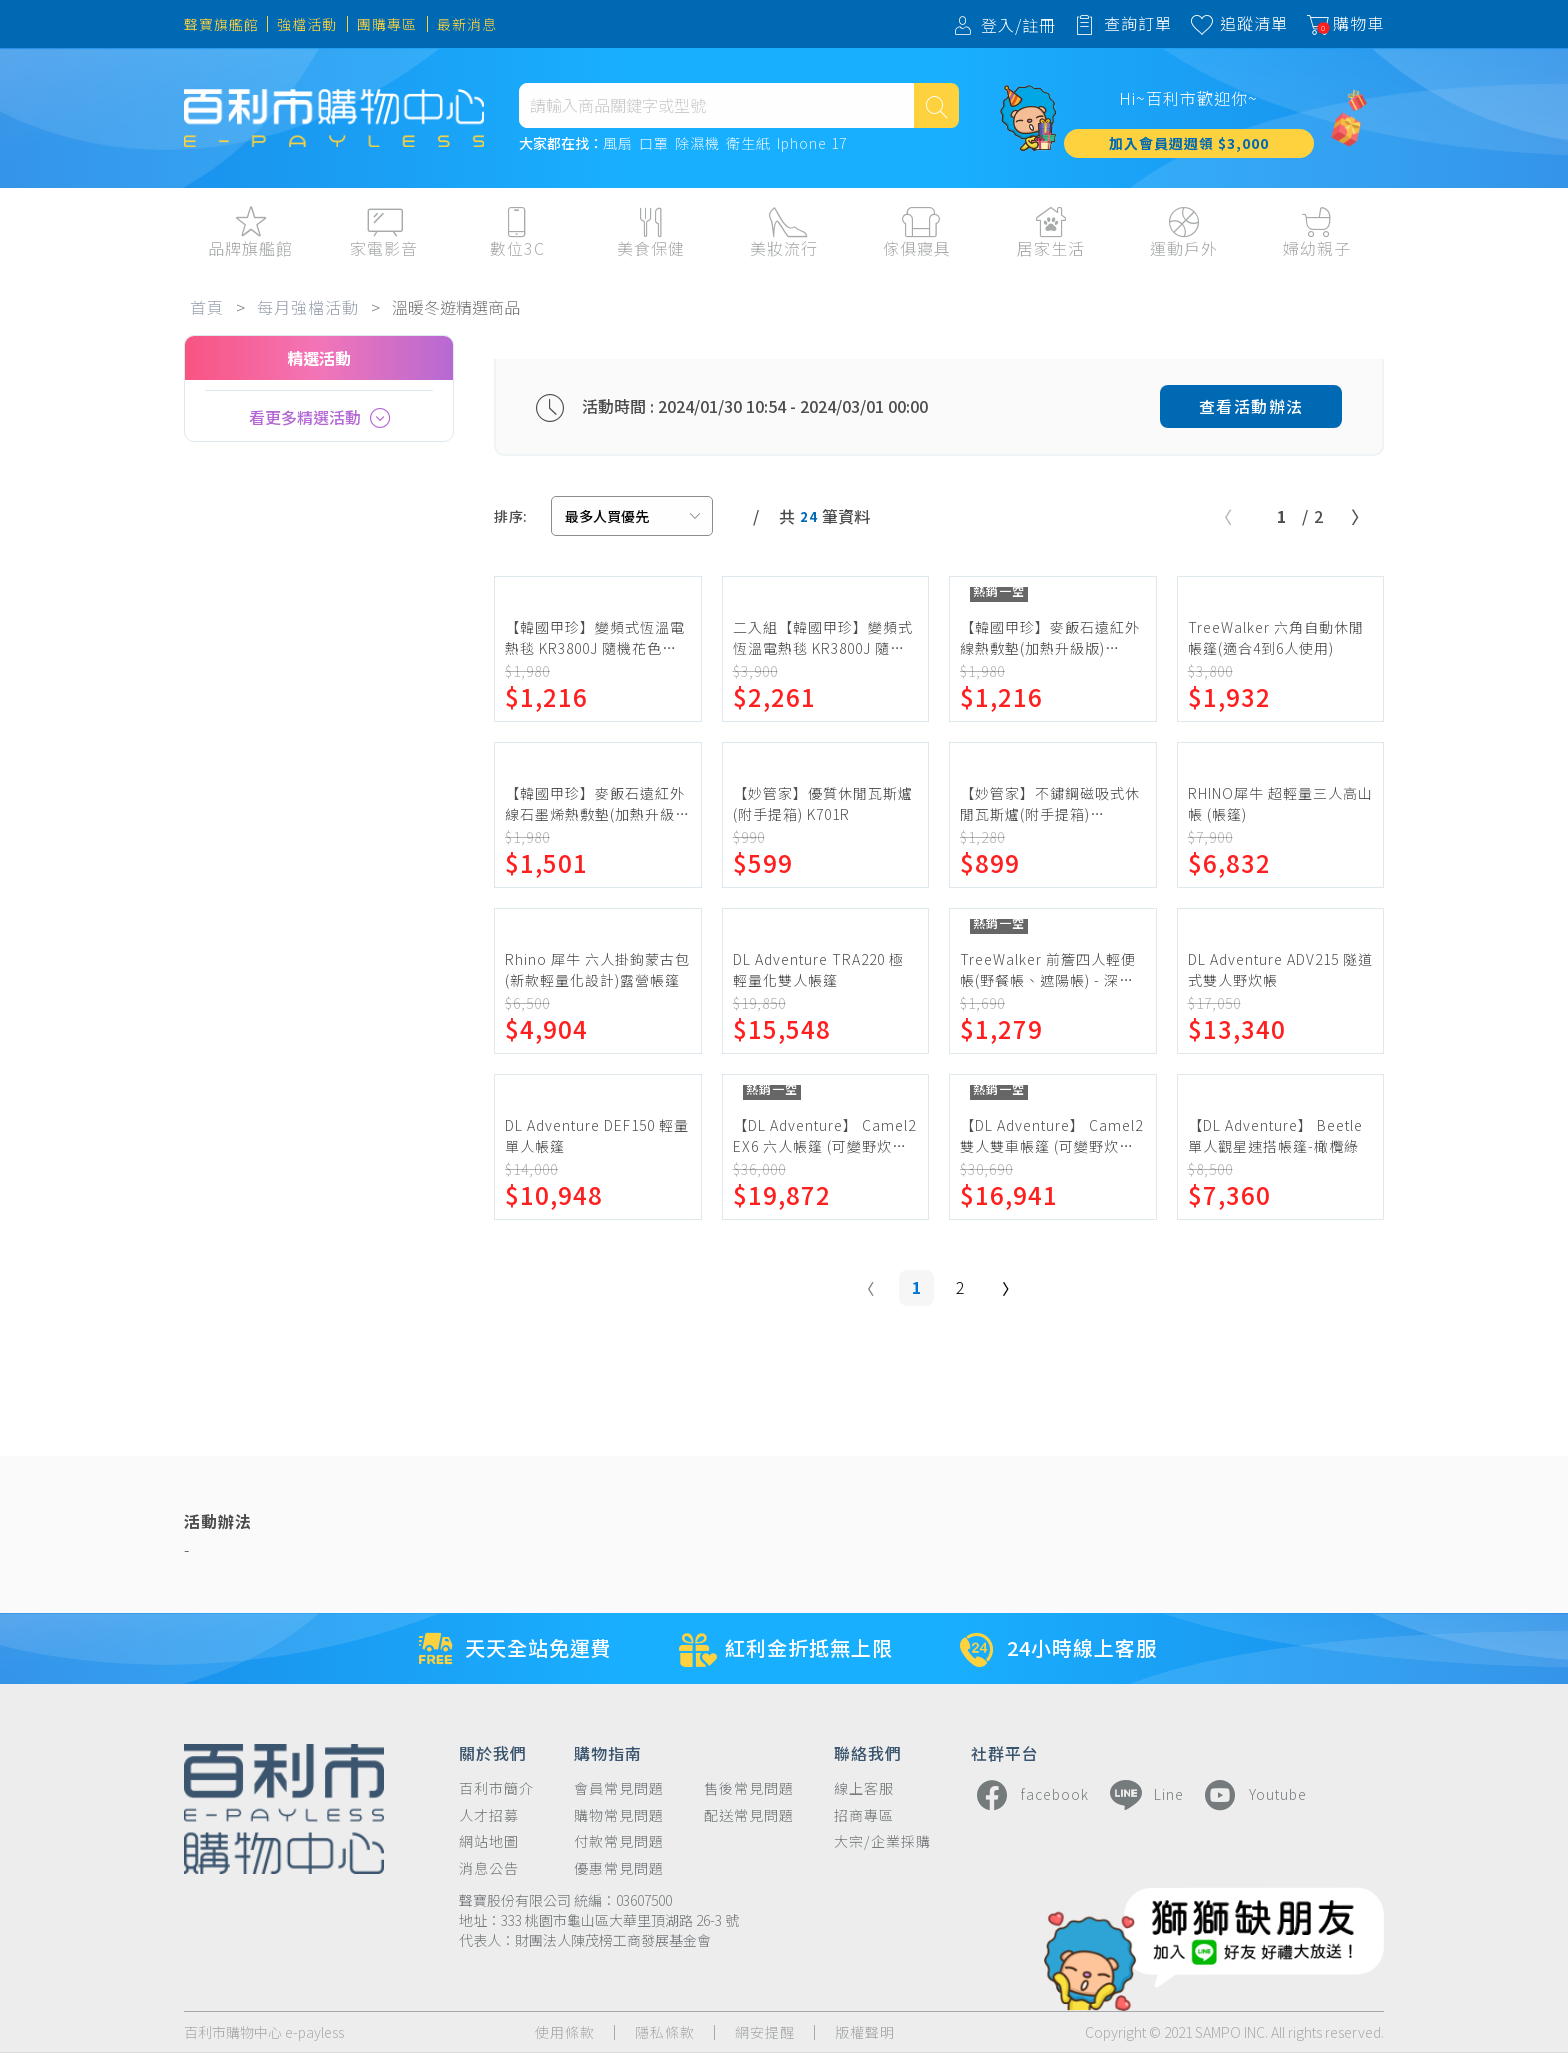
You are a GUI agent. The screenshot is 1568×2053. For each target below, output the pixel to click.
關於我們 (493, 1752)
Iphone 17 (812, 144)
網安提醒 (765, 2032)
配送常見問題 (749, 1815)
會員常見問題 (619, 1788)
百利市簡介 (496, 1788)
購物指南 (608, 1752)
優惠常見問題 (619, 1868)
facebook (1030, 1795)
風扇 (618, 144)
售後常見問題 (749, 1788)
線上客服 (864, 1788)
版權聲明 (865, 2032)
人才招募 (489, 1815)
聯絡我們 (868, 1752)
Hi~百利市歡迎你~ (1188, 98)
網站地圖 (489, 1841)
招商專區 (864, 1815)
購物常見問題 (619, 1815)
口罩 (654, 144)
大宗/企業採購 (882, 1841)
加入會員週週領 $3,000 (1189, 143)
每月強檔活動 (308, 307)
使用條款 (565, 2032)
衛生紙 (748, 144)
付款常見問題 (619, 1841)
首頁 (207, 307)
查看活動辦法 (1251, 406)
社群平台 (1005, 1752)
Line (1144, 1795)
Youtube (1253, 1795)
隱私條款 (665, 2032)
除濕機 (697, 144)
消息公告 (489, 1868)
